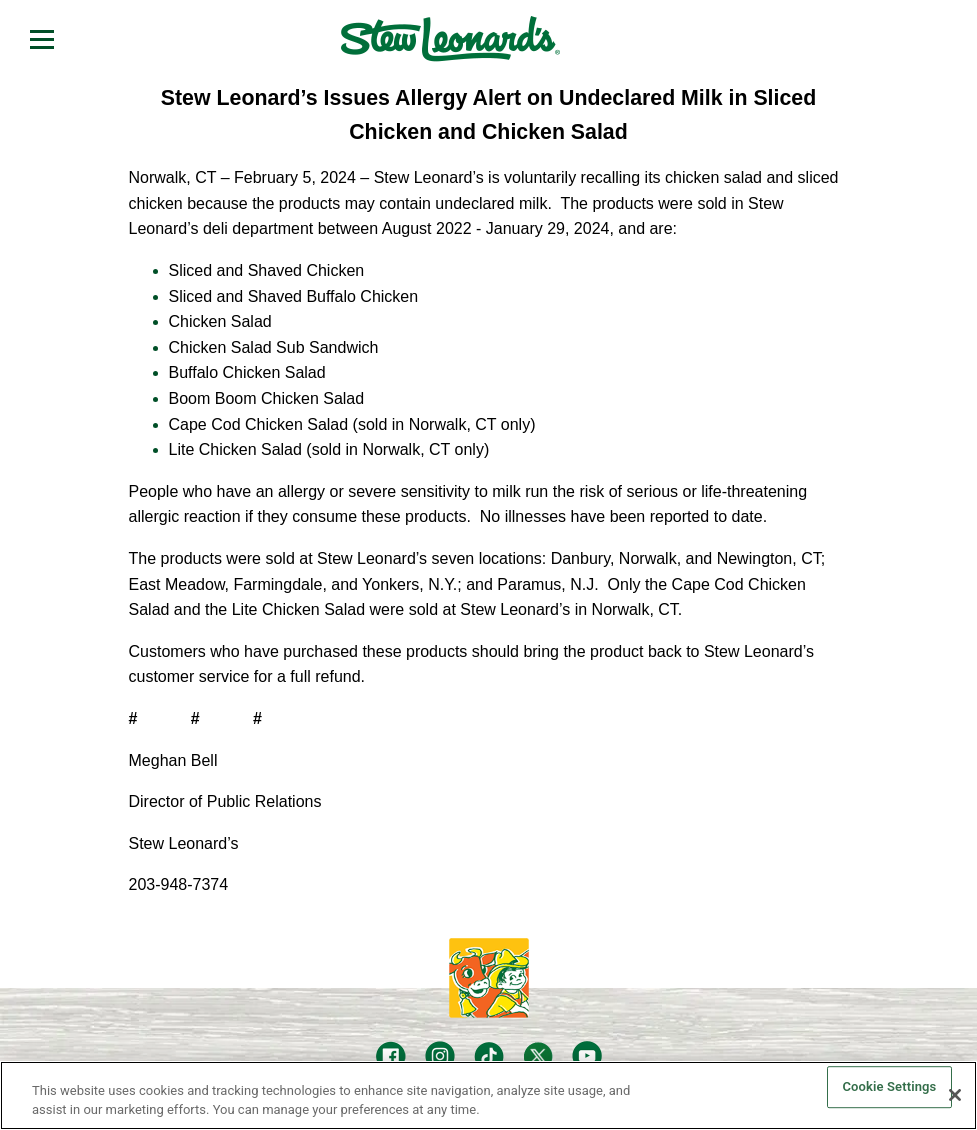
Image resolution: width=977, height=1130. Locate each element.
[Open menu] (42, 39)
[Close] (955, 1095)
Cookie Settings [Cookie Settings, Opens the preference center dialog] (889, 1087)
